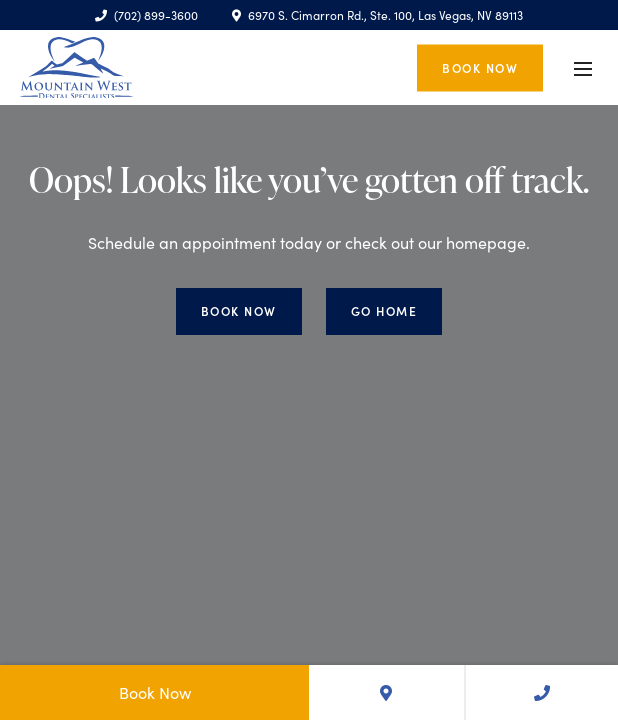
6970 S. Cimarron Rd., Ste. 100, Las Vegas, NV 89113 (377, 15)
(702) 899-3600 (146, 15)
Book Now (480, 67)
